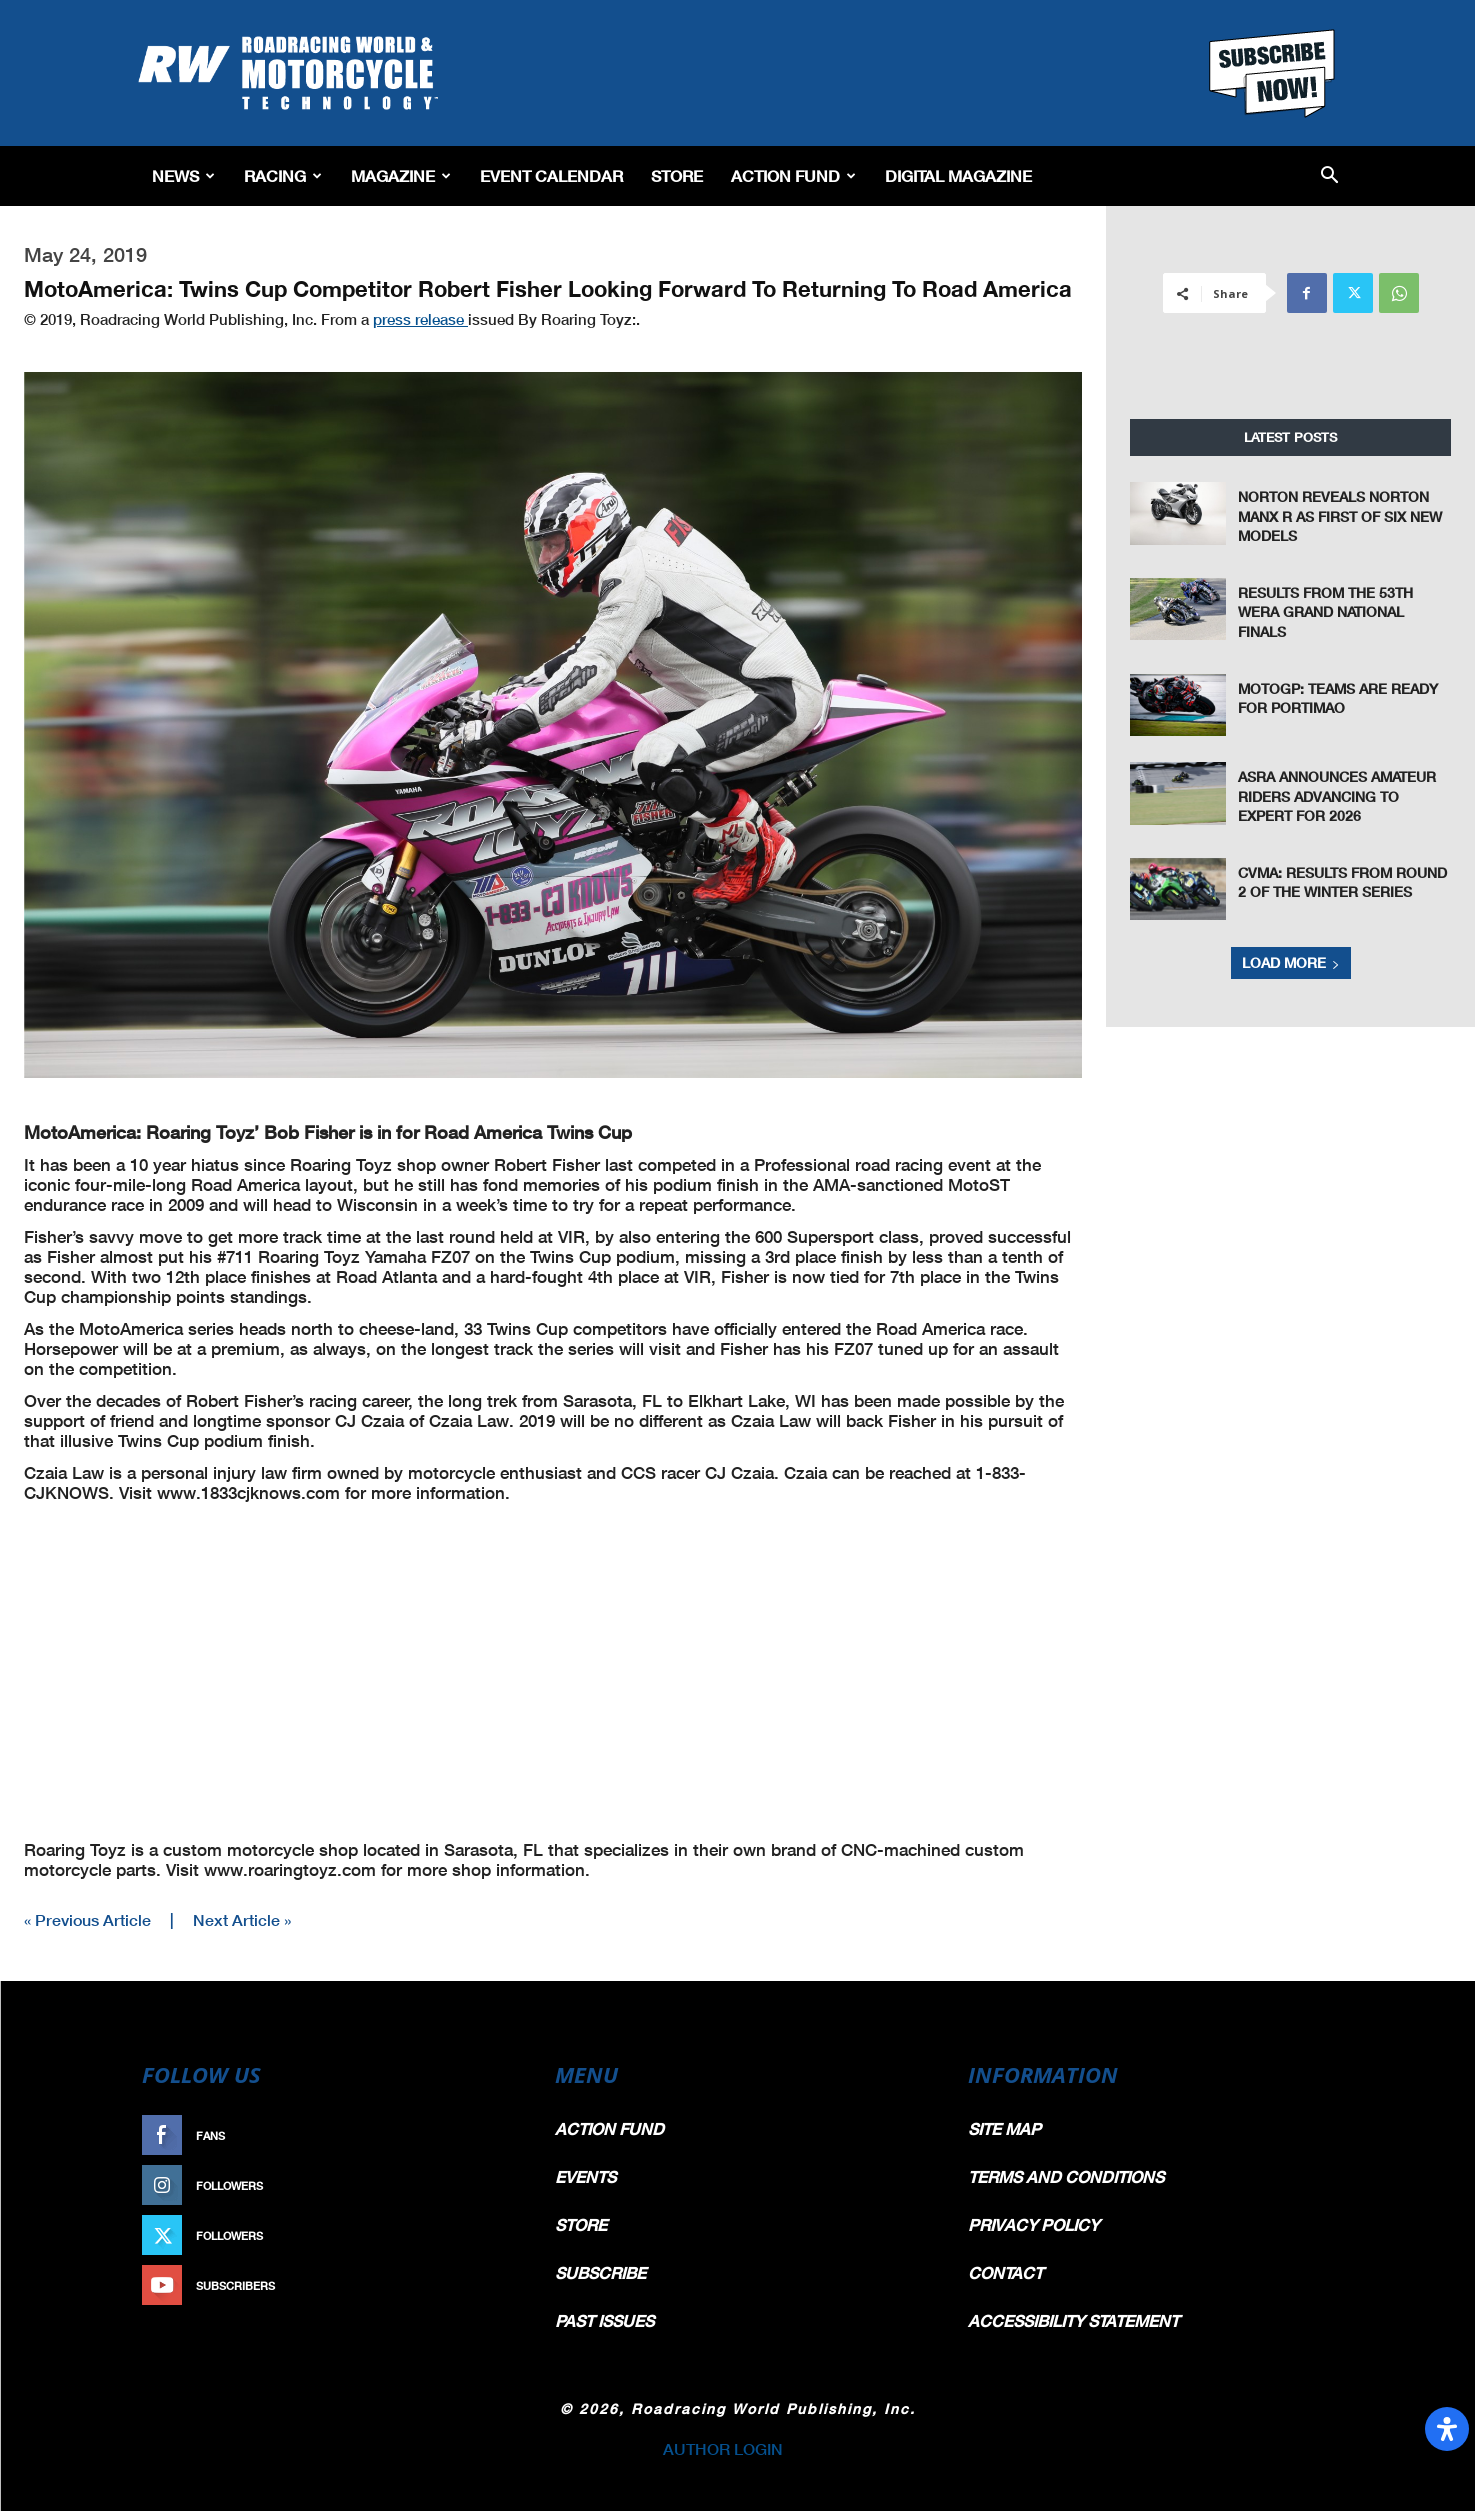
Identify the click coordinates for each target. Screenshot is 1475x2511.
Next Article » (242, 1919)
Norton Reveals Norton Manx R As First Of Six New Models (1340, 516)
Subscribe (475, 2285)
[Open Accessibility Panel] (1447, 2429)
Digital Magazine (958, 175)
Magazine (401, 175)
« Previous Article (87, 1919)
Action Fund (793, 175)
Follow (484, 2185)
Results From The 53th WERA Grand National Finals (1325, 612)
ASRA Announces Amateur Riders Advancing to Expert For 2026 (1337, 796)
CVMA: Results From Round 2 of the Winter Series (1342, 882)
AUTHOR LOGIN (723, 2448)
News (183, 175)
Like (495, 2135)
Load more (1291, 962)
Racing (283, 175)
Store (677, 175)
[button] (1329, 176)
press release (420, 319)
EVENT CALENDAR (551, 175)
